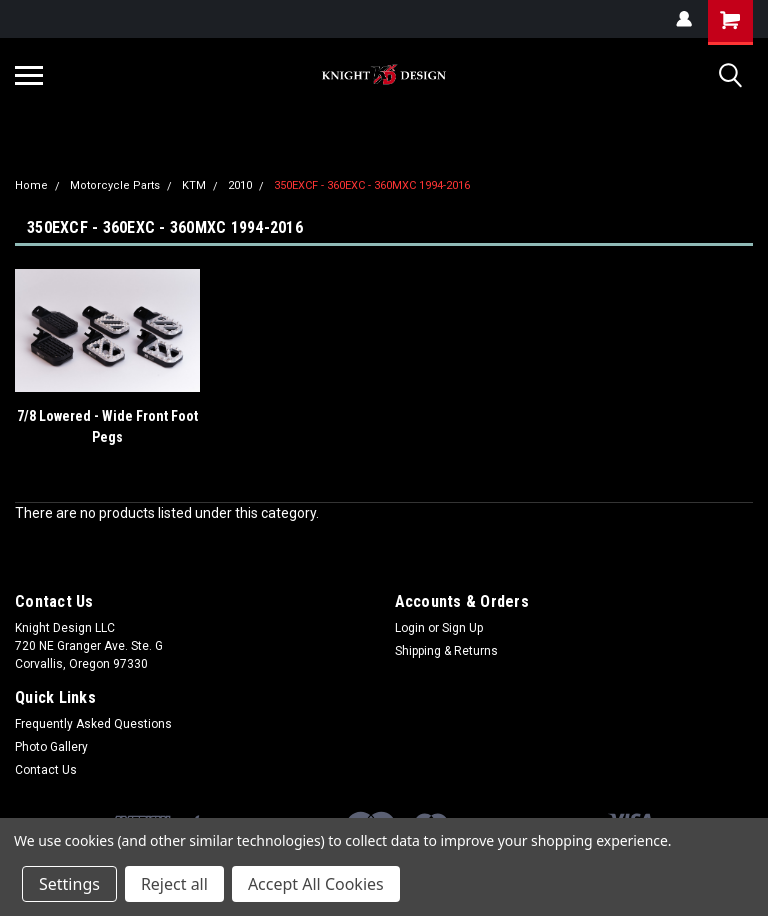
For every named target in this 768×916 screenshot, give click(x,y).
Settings (69, 884)
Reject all (174, 884)
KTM (194, 185)
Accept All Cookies (316, 884)
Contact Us (46, 770)
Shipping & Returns (446, 651)
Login (410, 628)
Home (31, 185)
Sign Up (462, 628)
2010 (240, 185)
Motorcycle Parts (115, 185)
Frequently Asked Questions (93, 724)
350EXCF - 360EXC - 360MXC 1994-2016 (372, 185)
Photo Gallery (51, 747)
